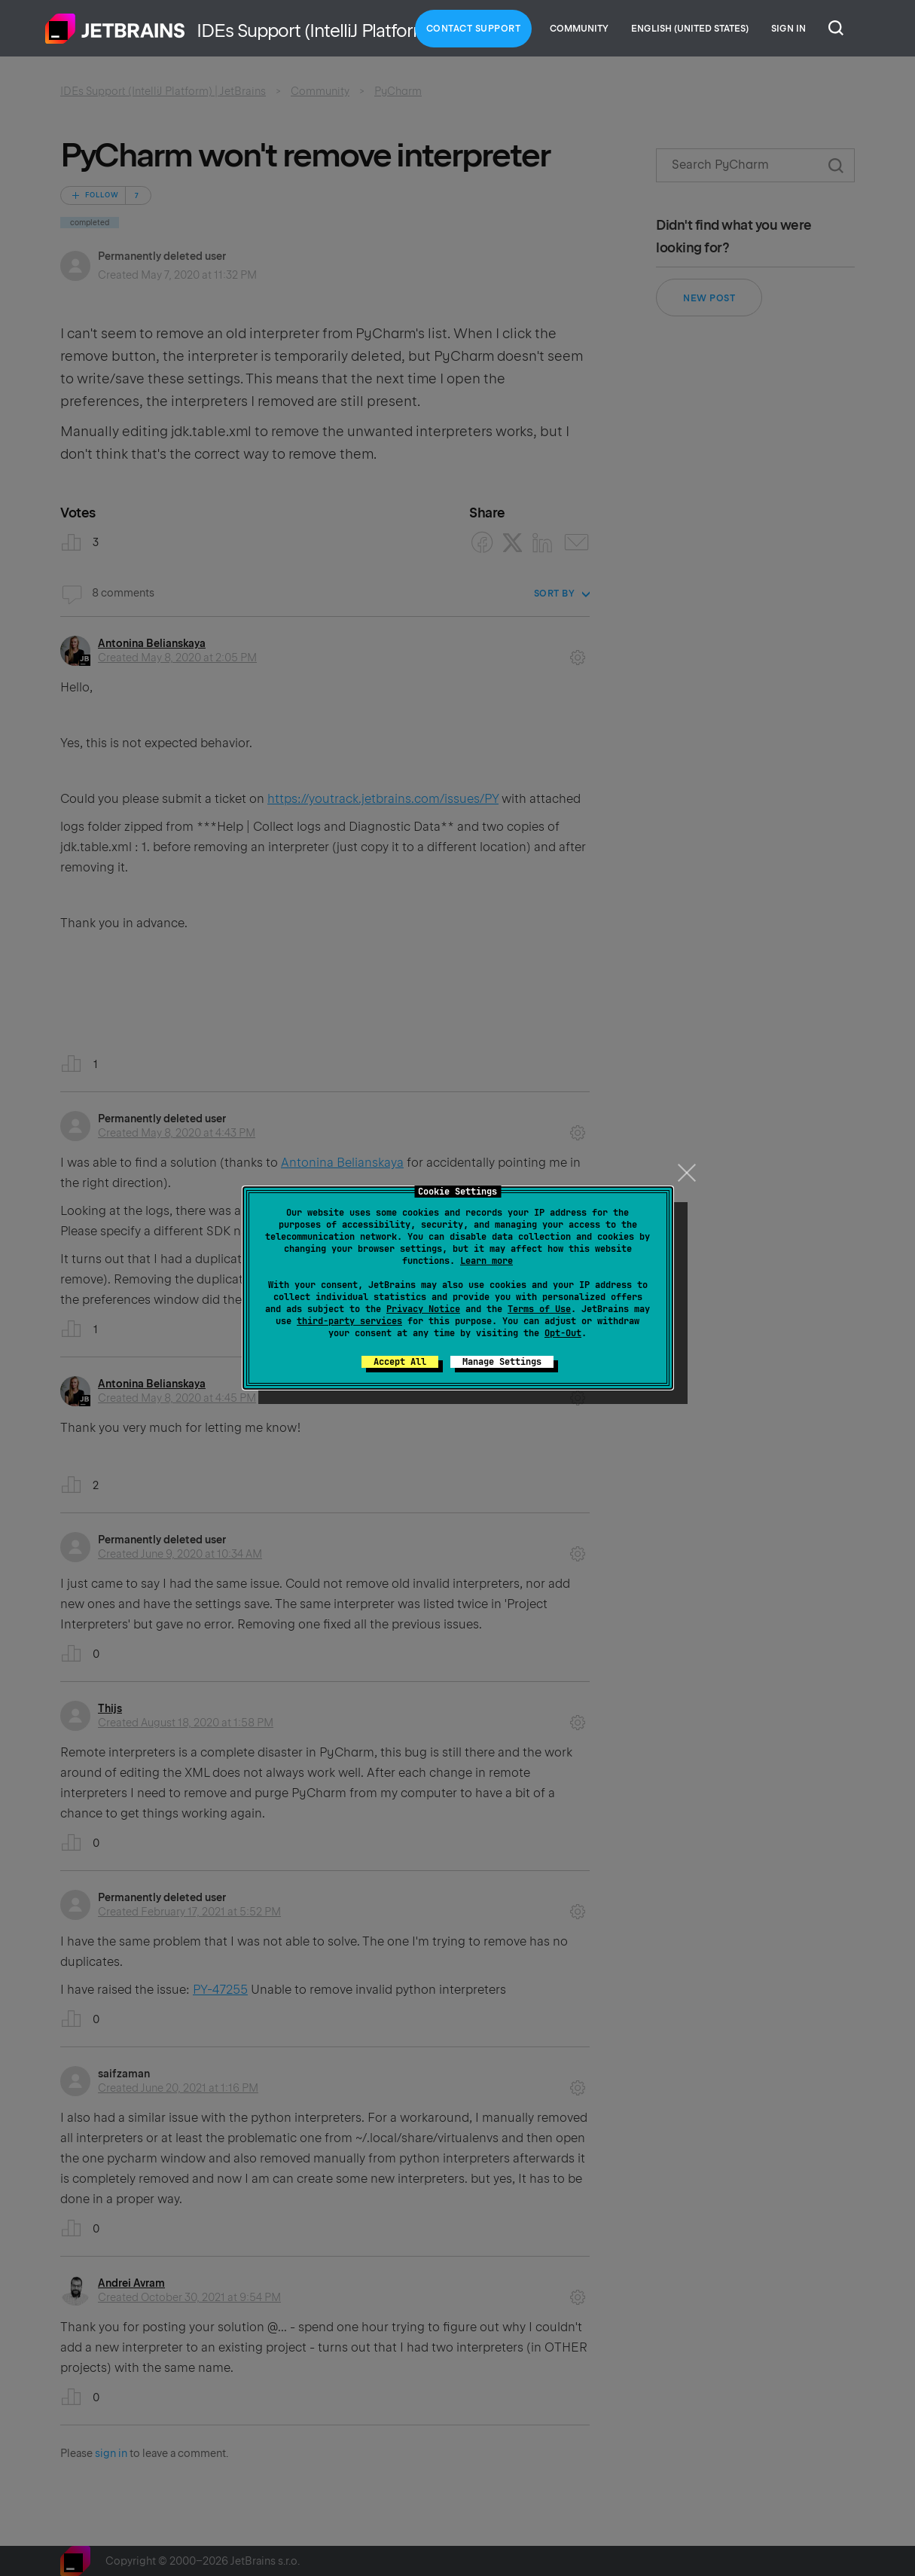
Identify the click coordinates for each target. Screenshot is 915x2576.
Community (579, 28)
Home (115, 29)
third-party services (349, 1321)
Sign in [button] (788, 28)
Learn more (486, 1261)
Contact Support (473, 28)
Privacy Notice (423, 1309)
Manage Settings (501, 1362)
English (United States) (690, 28)
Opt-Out (562, 1333)
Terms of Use (539, 1309)
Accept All (400, 1362)
